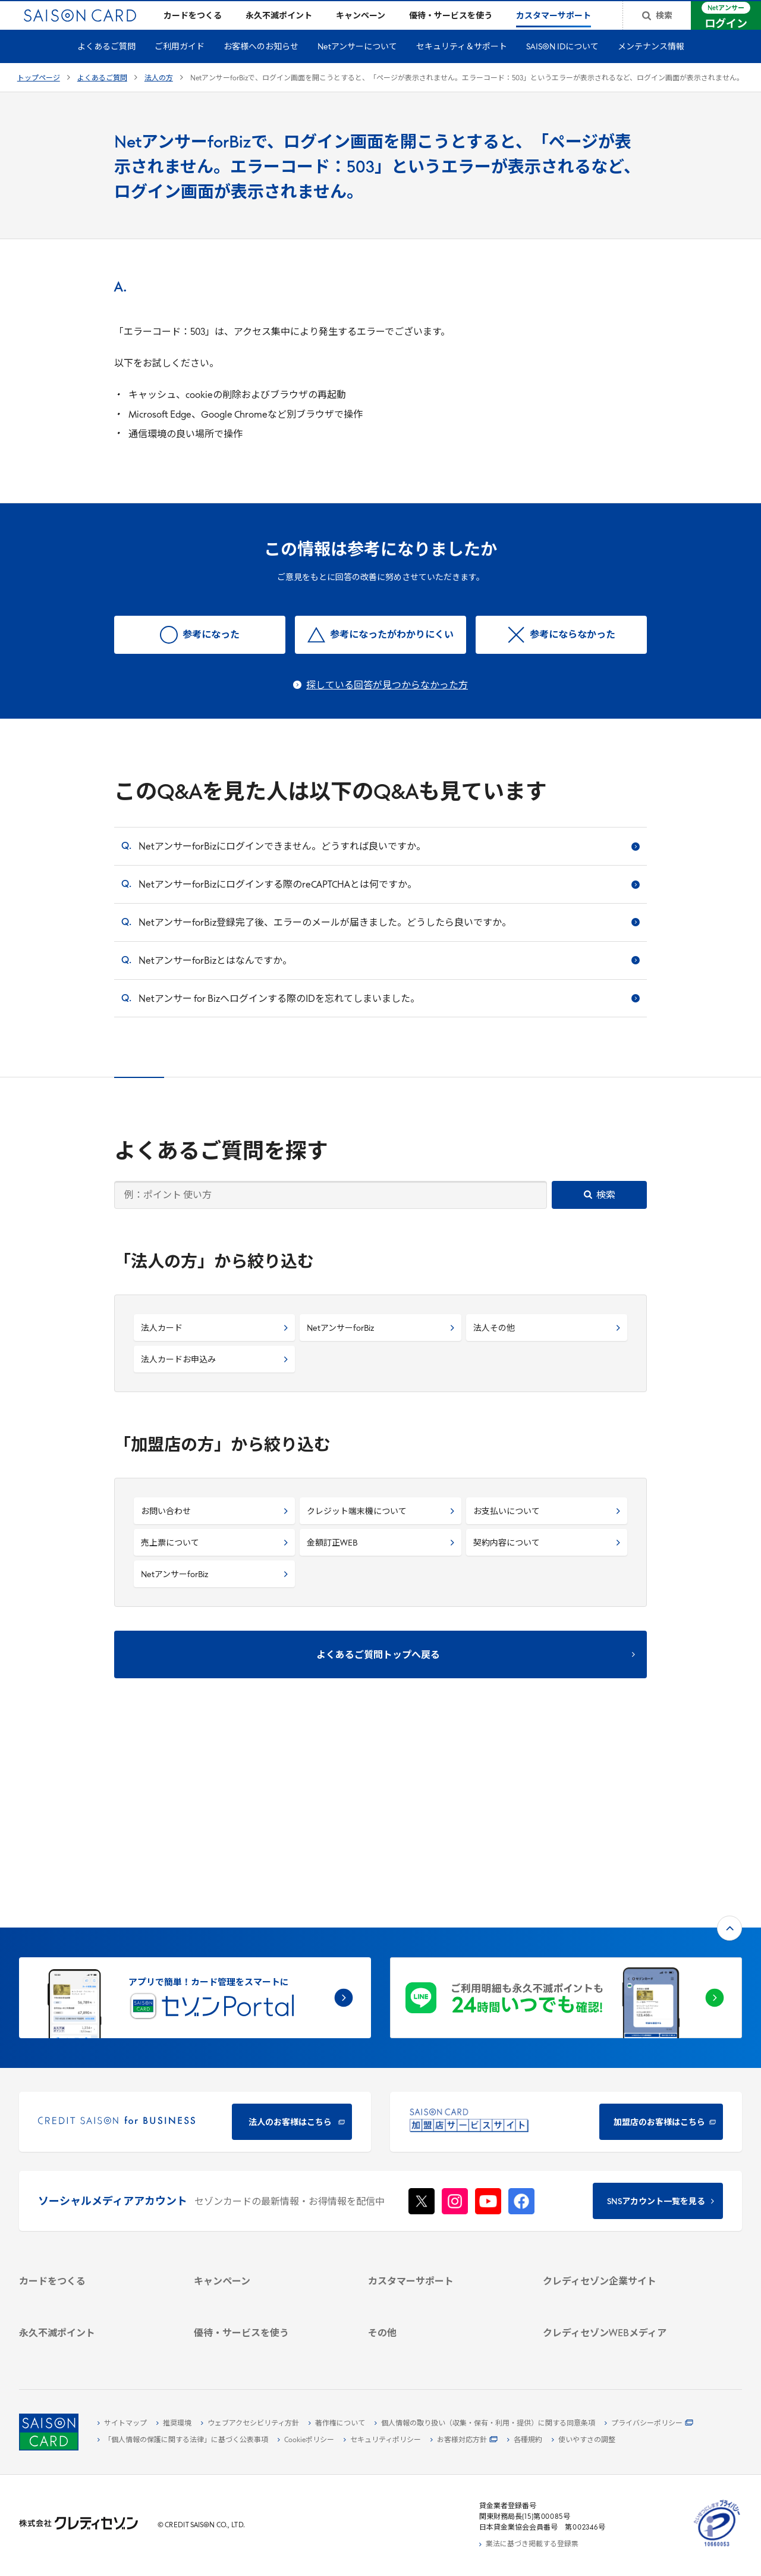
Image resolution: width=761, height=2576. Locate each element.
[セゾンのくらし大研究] (618, 2304)
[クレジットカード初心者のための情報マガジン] (618, 2260)
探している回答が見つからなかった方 (387, 705)
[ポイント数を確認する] (94, 2348)
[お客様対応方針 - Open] (464, 2440)
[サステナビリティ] (618, 2171)
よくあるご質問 (106, 66)
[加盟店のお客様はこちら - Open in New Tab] (566, 1951)
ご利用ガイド (180, 66)
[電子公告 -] (618, 2198)
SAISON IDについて (562, 66)
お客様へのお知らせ (261, 66)
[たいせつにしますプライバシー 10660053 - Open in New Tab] (717, 2546)
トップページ (38, 97)
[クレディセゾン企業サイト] (618, 2130)
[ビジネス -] (618, 2157)
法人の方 (158, 97)
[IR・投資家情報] (618, 2185)
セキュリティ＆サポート (461, 66)
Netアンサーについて (357, 66)
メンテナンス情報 (651, 66)
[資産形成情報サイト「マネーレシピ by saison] (618, 2285)
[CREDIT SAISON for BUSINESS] (195, 1951)
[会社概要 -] (618, 2144)
